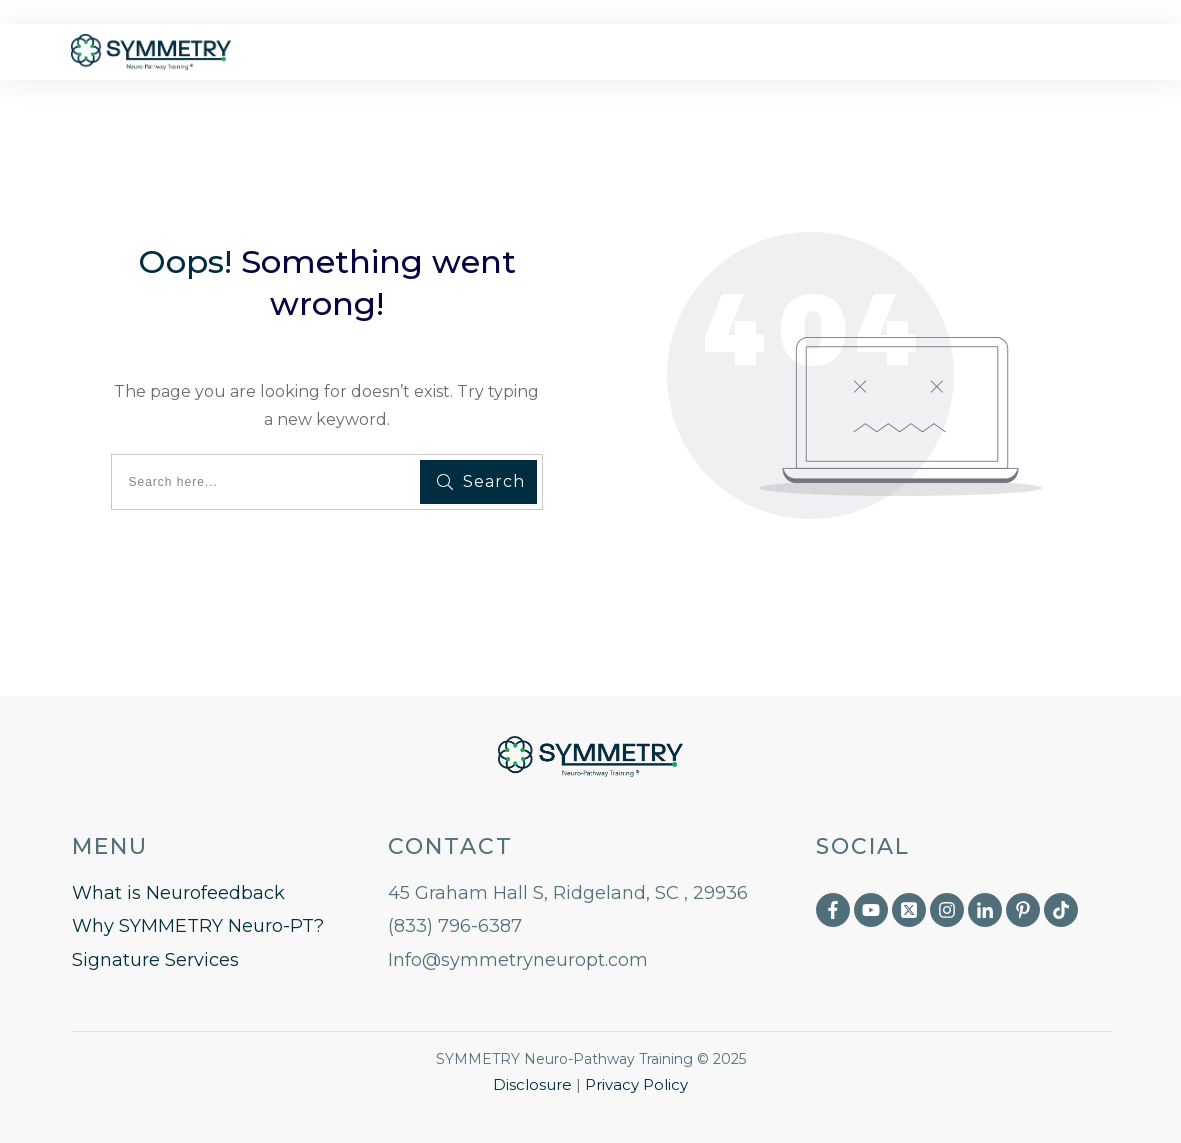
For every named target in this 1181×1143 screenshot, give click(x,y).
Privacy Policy (636, 1084)
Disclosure (532, 1084)
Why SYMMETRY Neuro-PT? (198, 926)
